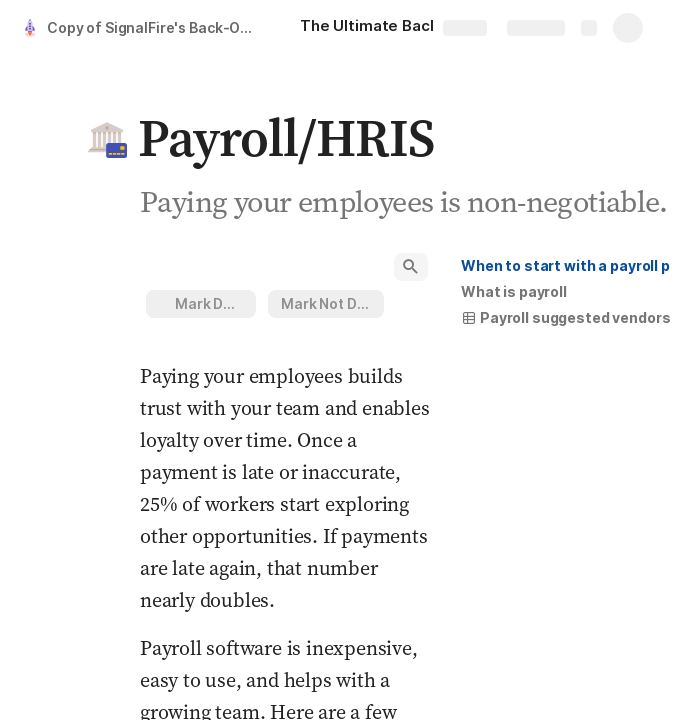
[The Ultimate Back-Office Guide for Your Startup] (410, 28)
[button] (107, 138)
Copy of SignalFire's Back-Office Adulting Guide (153, 27)
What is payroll (514, 291)
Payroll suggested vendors (566, 317)
